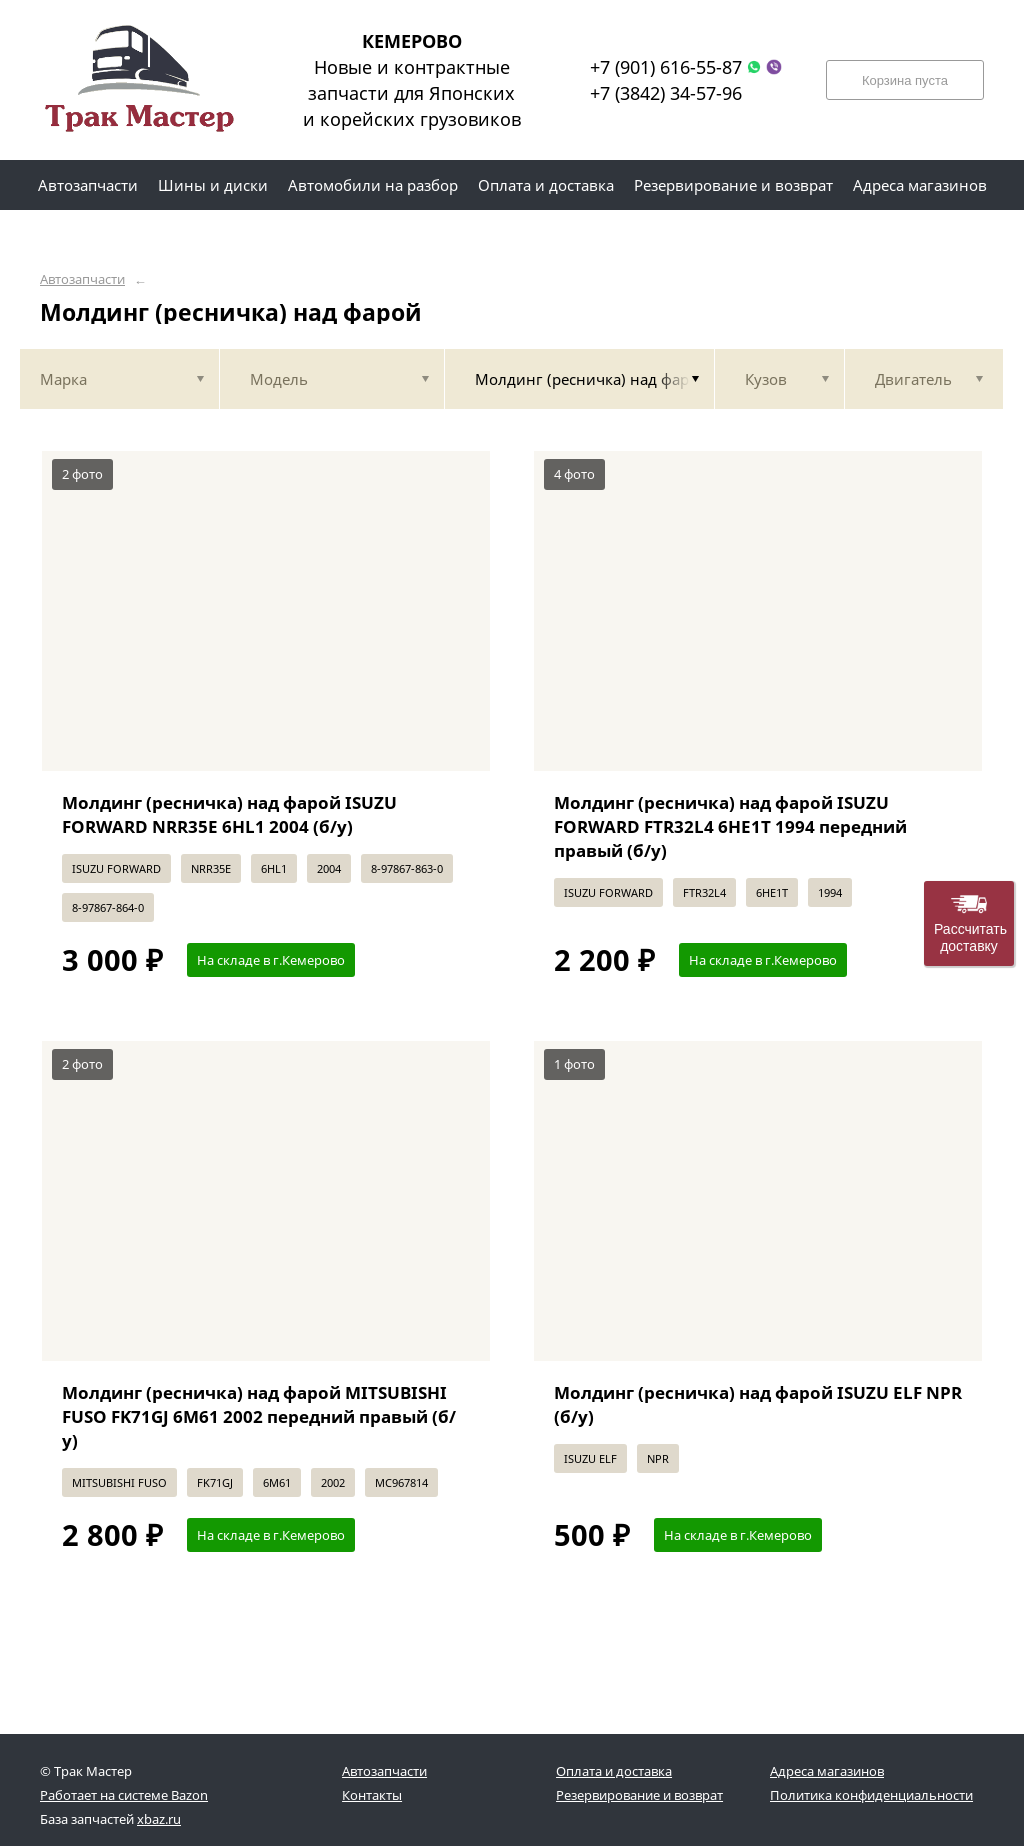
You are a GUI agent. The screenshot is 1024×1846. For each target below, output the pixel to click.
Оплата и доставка (614, 1771)
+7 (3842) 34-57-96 (666, 93)
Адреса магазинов (827, 1771)
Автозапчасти (82, 279)
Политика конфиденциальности (871, 1795)
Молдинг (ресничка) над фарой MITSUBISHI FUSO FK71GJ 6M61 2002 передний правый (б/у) (259, 1416)
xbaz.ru (159, 1819)
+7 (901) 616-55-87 (666, 67)
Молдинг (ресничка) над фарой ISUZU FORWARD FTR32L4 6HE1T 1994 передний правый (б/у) (730, 826)
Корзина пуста (905, 80)
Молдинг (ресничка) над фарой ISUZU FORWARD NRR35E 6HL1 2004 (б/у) (229, 814)
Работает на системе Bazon (124, 1795)
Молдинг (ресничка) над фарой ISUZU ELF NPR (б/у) (758, 1404)
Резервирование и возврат (639, 1795)
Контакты (372, 1795)
